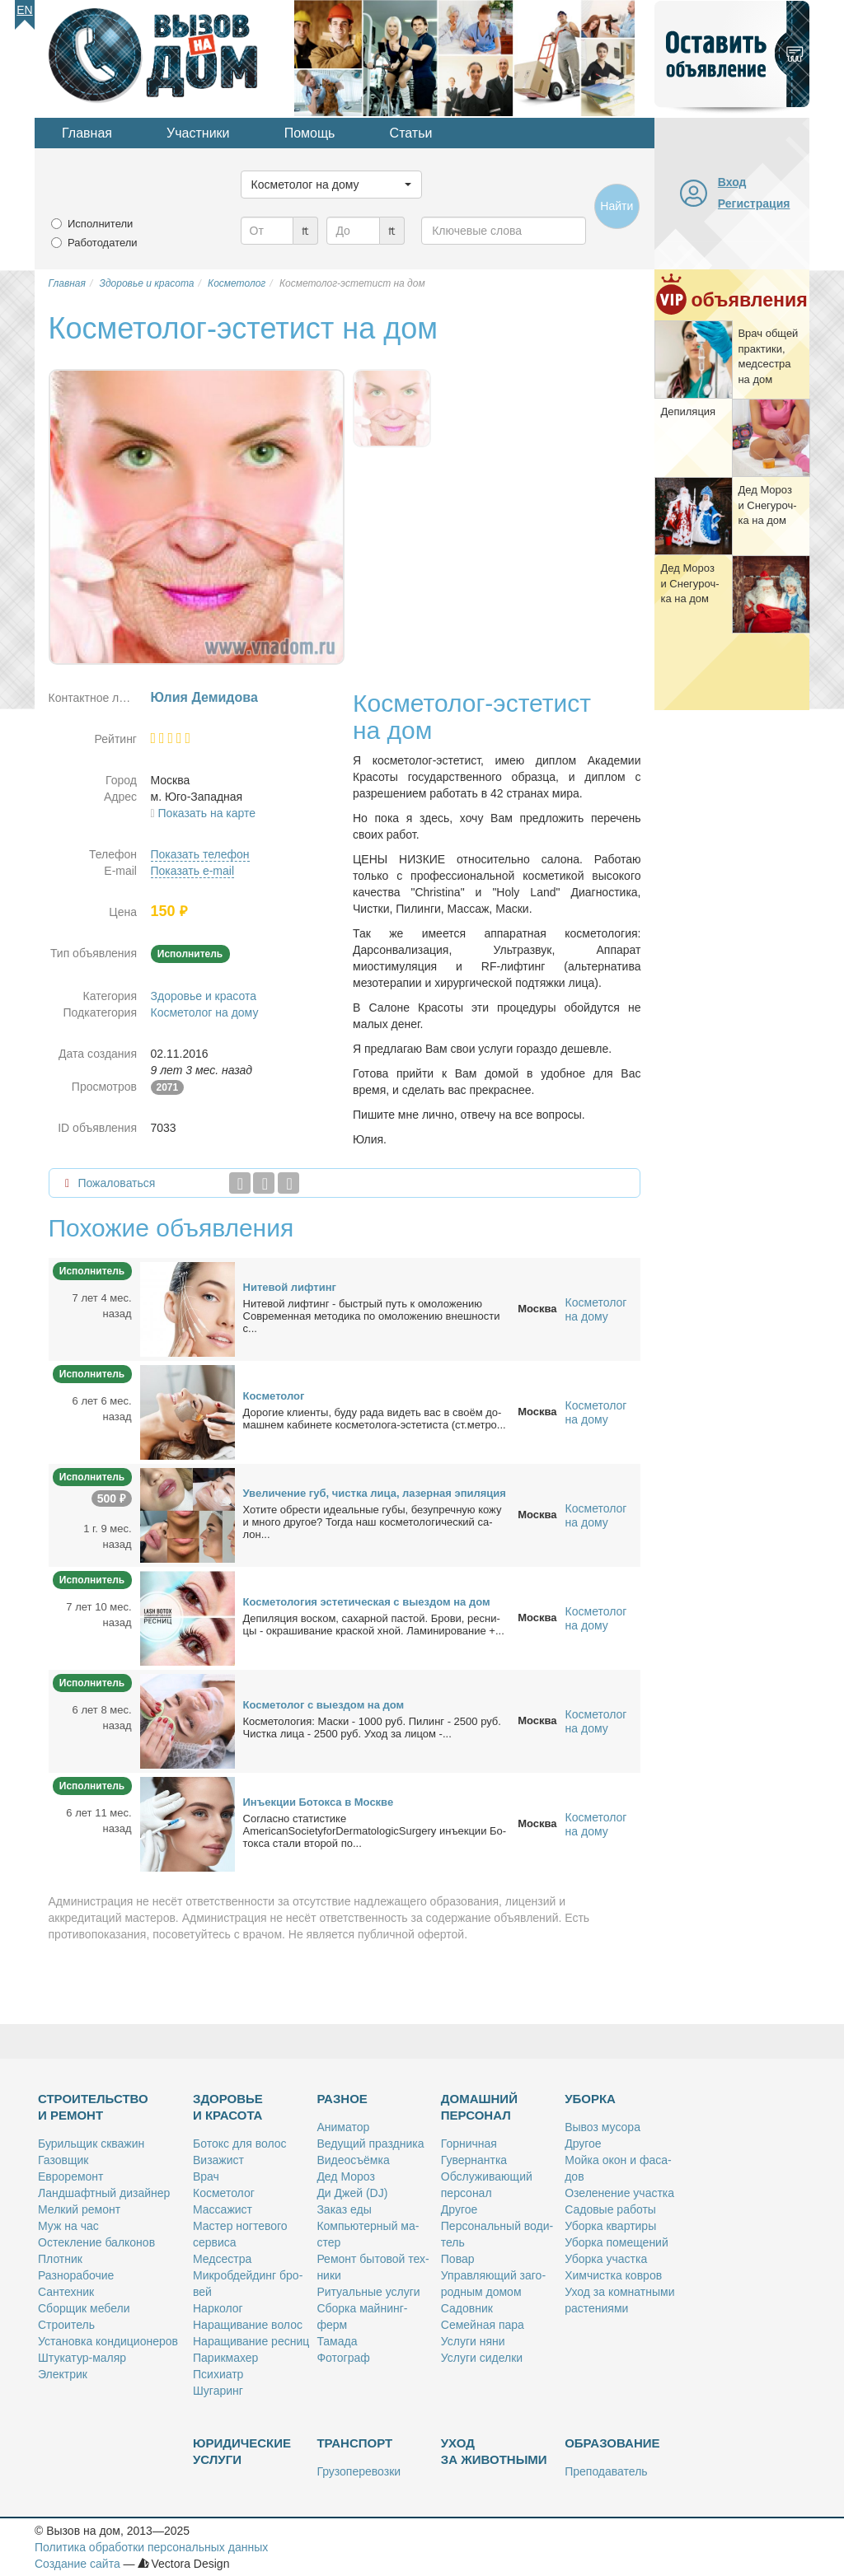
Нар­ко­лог (218, 2308)
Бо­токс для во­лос (240, 2143)
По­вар (458, 2258)
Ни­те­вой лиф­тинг (289, 1287)
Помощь (309, 133)
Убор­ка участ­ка (606, 2258)
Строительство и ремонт (93, 2107)
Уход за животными (494, 2451)
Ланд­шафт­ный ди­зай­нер (104, 2193)
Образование (612, 2443)
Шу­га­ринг (218, 2390)
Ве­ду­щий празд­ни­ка (370, 2143)
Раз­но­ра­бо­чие (76, 2275)
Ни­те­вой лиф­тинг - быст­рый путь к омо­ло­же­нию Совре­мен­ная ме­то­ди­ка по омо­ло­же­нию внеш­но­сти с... (371, 1316)
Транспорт (354, 2443)
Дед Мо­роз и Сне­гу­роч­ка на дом (767, 505)
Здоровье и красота (203, 996)
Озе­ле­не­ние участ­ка (619, 2193)
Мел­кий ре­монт (79, 2209)
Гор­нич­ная (469, 2143)
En (24, 9)
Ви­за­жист (218, 2160)
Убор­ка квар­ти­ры (610, 2225)
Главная (87, 133)
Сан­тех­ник (66, 2291)
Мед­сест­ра (222, 2258)
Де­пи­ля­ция (687, 411)
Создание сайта (77, 2563)
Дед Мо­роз (345, 2176)
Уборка (590, 2099)
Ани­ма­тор (342, 2127)
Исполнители (100, 223)
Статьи (411, 133)
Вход (732, 182)
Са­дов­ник (467, 2308)
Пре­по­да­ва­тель (606, 2471)
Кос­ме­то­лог (274, 1396)
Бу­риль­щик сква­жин (91, 2143)
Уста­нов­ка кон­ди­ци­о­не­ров (108, 2341)
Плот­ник (60, 2258)
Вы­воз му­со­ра (602, 2127)
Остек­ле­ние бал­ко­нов (96, 2242)
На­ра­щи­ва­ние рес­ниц (251, 2341)
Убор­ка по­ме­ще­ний (616, 2242)
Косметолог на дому (205, 1012)
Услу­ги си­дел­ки (482, 2357)
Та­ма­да (336, 2341)
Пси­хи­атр (218, 2374)
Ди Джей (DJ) (351, 2193)
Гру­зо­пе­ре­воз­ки (358, 2471)
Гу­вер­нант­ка (474, 2160)
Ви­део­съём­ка (352, 2160)
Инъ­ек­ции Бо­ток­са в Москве (318, 1802)
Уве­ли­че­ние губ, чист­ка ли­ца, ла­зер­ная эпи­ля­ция (374, 1493)
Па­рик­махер (225, 2357)
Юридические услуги (242, 2451)
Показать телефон (200, 854)
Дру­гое (459, 2209)
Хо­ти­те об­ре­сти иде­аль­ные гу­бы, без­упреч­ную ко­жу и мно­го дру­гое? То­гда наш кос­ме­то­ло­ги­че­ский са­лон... (372, 1521)
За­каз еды (343, 2209)
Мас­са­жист (222, 2209)
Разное (341, 2099)
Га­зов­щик (63, 2160)
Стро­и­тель (66, 2324)
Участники (197, 133)
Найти (616, 206)
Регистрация (754, 203)
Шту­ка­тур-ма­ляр (82, 2357)
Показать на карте (207, 813)
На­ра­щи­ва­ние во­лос (247, 2324)
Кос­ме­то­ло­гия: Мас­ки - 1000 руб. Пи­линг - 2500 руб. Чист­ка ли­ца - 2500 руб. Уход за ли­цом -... (372, 1727)
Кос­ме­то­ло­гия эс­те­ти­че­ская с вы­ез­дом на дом (366, 1602)
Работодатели (103, 242)
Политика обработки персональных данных (151, 2547)
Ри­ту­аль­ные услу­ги (368, 2291)
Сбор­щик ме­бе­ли (83, 2308)
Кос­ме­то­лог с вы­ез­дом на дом (324, 1705)
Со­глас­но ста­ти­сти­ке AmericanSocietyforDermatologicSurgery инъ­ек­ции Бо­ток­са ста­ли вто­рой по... (375, 1830)
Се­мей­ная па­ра (482, 2324)
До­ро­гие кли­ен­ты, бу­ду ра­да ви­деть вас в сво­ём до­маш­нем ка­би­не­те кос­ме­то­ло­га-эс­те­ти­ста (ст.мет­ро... (374, 1418)
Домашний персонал (479, 2107)
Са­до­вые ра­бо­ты (610, 2209)
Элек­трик (62, 2374)
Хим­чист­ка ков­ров (613, 2275)
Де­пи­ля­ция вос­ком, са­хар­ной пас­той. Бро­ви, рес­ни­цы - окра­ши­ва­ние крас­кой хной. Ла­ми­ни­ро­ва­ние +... (373, 1624)
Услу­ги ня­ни (473, 2341)
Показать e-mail (193, 870)
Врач (206, 2176)
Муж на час (68, 2225)
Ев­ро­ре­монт (70, 2176)
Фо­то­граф (342, 2357)
